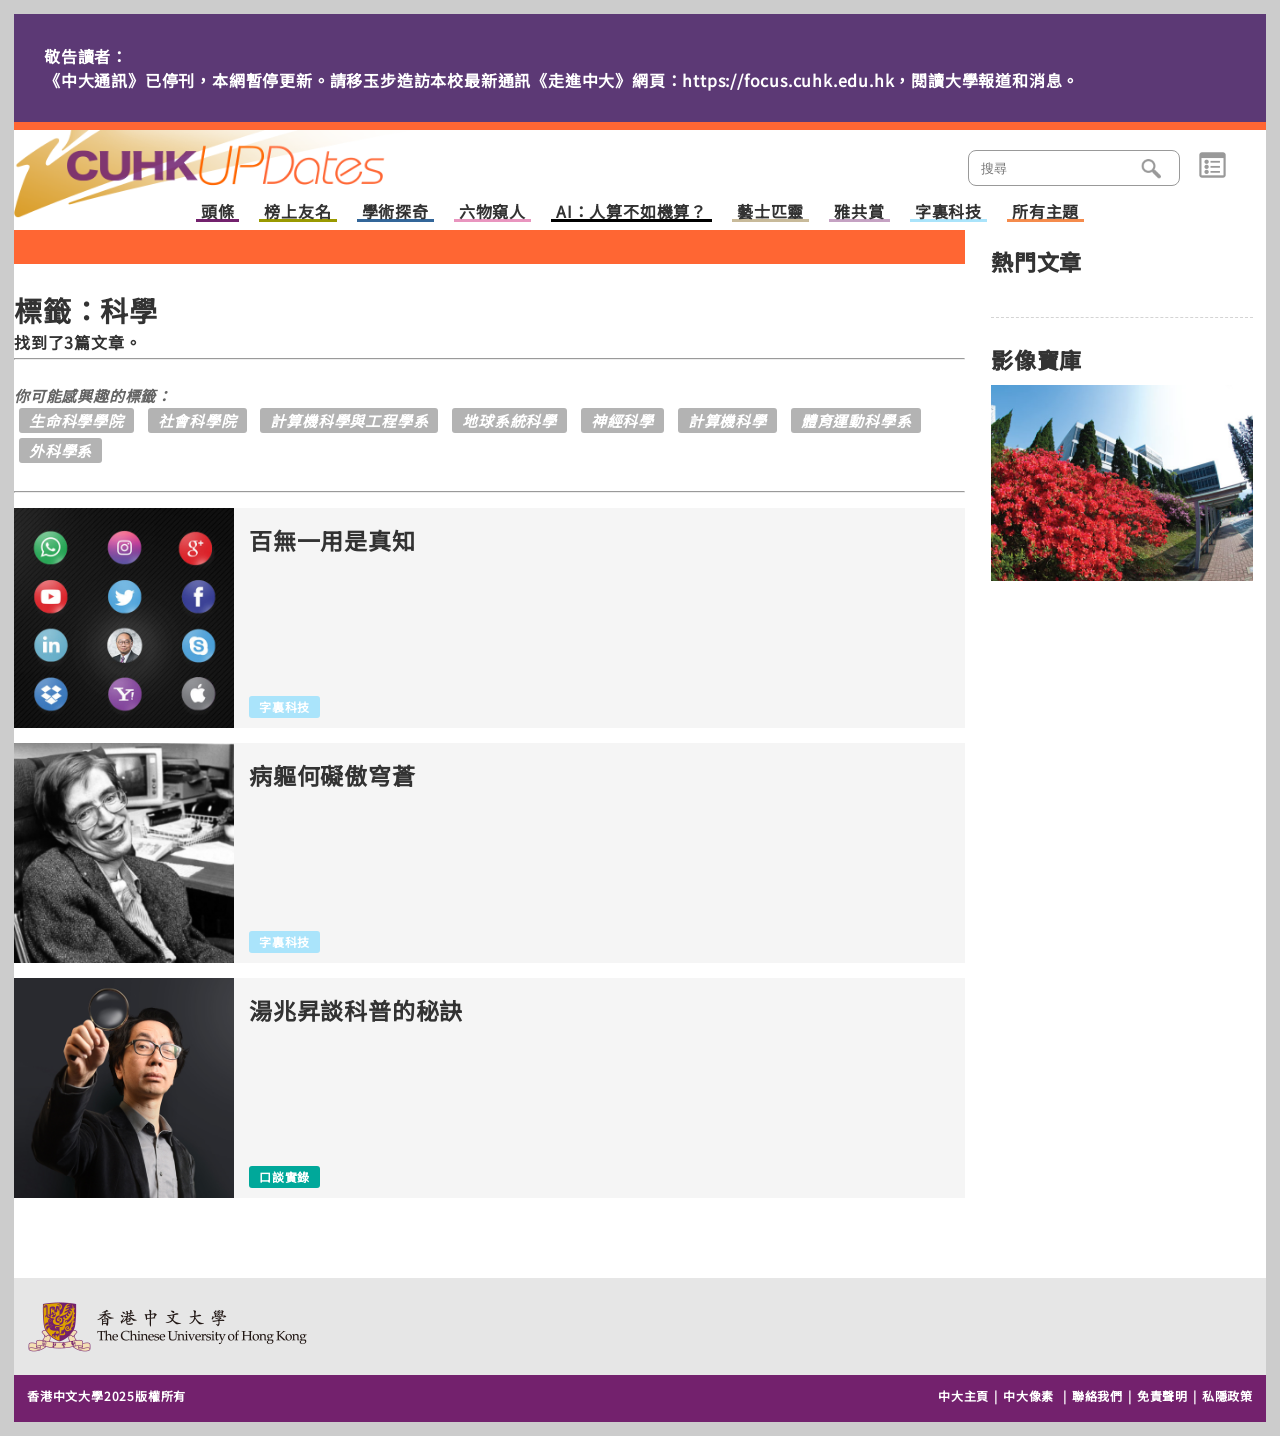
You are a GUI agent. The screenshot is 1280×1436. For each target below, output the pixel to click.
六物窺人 (492, 212)
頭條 (218, 212)
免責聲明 (1162, 1395)
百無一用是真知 (332, 540)
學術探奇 (395, 212)
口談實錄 (284, 1176)
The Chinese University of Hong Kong (168, 1326)
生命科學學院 (76, 420)
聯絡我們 (1097, 1395)
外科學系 (60, 450)
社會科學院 (197, 420)
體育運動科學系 (856, 420)
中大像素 (1028, 1395)
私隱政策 (1227, 1395)
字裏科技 (948, 212)
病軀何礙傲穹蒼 (332, 775)
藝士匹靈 (770, 212)
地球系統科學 (509, 420)
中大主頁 (963, 1395)
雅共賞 (859, 212)
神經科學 (622, 420)
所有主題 (1045, 212)
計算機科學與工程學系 (349, 420)
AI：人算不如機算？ (631, 212)
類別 (1212, 166)
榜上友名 (297, 212)
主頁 (237, 160)
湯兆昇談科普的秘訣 (356, 1010)
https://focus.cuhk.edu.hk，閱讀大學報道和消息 (872, 80)
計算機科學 (727, 420)
